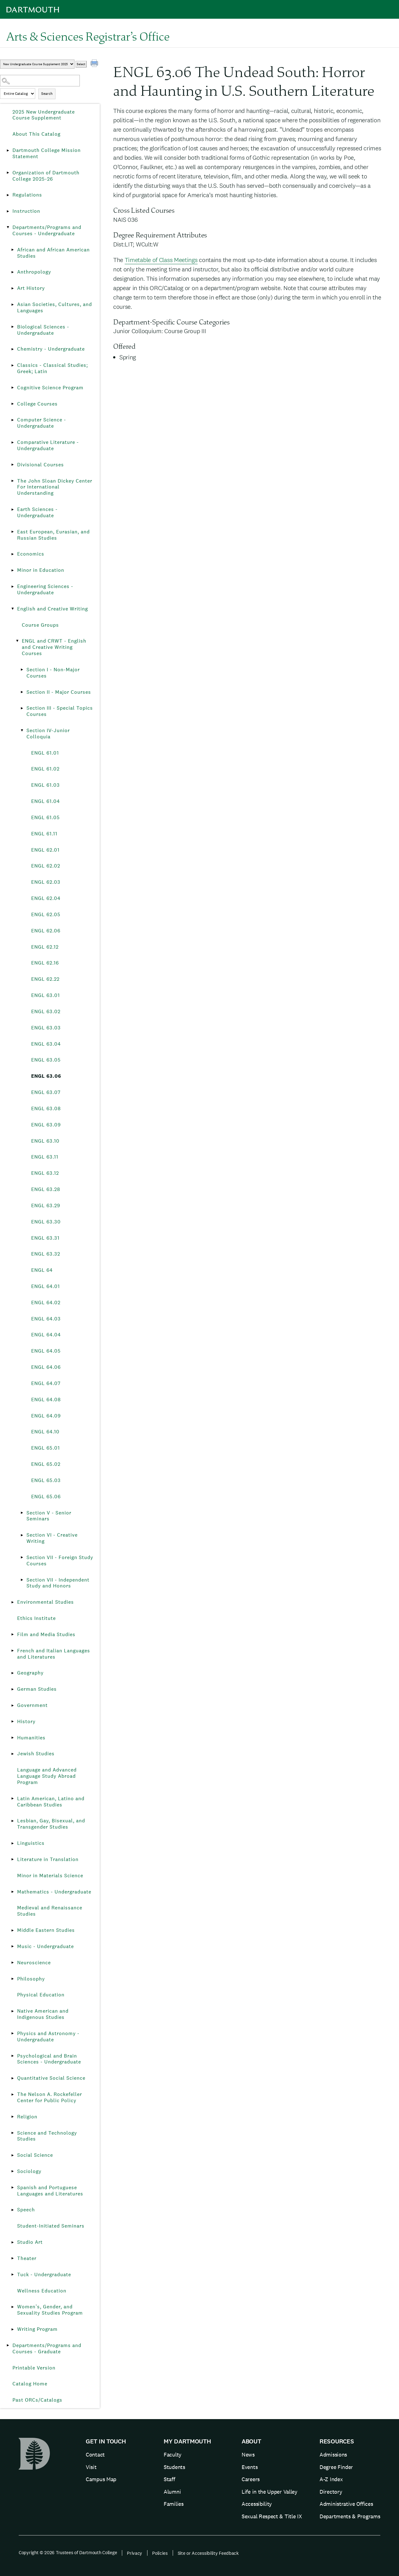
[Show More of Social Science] (12, 2155)
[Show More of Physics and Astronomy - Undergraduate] (12, 2033)
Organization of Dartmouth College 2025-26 (45, 175)
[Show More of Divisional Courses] (12, 465)
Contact (95, 2454)
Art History (31, 288)
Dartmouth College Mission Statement (46, 153)
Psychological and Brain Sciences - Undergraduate (49, 2059)
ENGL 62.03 (45, 882)
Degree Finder (336, 2467)
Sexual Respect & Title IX (272, 2516)
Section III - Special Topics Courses (59, 711)
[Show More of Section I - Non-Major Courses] (22, 670)
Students (174, 2467)
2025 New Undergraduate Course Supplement (43, 115)
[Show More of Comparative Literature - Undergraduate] (12, 442)
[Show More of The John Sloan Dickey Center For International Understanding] (12, 481)
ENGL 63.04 (46, 1044)
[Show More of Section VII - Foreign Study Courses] (22, 1557)
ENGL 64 (42, 1270)
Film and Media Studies (46, 1634)
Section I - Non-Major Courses (53, 672)
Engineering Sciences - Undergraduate (45, 589)
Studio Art (30, 2242)
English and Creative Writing (52, 608)
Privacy (134, 2553)
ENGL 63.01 (45, 995)
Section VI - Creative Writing (52, 1538)
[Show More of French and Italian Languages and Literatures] (12, 1651)
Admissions (333, 2454)
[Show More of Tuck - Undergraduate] (12, 2275)
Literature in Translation (48, 1859)
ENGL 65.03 (46, 1480)
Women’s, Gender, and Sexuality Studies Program (50, 2309)
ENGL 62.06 (45, 930)
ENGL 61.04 (45, 801)
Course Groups (40, 625)
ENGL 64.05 (46, 1351)
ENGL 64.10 (45, 1431)
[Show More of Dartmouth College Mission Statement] (8, 150)
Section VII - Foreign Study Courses (59, 1560)
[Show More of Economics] (12, 554)
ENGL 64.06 (46, 1367)
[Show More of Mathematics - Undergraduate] (12, 1892)
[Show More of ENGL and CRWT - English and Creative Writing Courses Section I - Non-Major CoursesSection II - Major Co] (17, 641)
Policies (160, 2553)
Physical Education (41, 1994)
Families (174, 2503)
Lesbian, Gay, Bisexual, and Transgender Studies (51, 1823)
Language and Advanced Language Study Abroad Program (47, 1776)
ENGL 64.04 (46, 1334)
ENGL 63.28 (45, 1189)
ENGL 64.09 (46, 1415)
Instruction (26, 211)
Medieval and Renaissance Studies (49, 1910)
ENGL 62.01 (45, 850)
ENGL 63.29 (45, 1205)
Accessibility (257, 2503)
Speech (26, 2209)
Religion (27, 2116)
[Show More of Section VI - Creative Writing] (22, 1535)
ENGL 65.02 (45, 1464)
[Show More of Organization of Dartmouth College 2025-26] (8, 173)
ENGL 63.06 (46, 1076)
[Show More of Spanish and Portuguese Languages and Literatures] (12, 2188)
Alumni (172, 2491)
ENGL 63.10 (45, 1141)
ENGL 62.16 (45, 963)
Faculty (172, 2454)
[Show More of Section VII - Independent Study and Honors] (22, 1580)
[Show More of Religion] (12, 2117)
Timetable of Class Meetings (161, 260)
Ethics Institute (36, 1618)
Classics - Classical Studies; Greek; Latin (52, 368)
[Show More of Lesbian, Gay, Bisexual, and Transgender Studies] (12, 1821)
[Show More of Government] (12, 1705)
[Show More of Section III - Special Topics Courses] (22, 708)
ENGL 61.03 (45, 785)
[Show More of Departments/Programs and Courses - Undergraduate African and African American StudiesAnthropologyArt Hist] (8, 227)
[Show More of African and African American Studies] (12, 250)
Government (32, 1705)
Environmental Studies (45, 1602)
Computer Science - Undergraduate (41, 422)
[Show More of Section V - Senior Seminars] (22, 1513)
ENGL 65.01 (45, 1448)
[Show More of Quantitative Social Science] (12, 2078)
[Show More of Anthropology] (12, 272)
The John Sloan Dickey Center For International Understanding (54, 487)
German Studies (37, 1689)
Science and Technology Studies (47, 2136)
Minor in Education (40, 570)
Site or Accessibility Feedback (208, 2553)
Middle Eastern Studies (46, 1930)
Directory (331, 2491)
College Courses (37, 404)
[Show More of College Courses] (12, 404)
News (248, 2454)
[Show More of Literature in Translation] (12, 1859)
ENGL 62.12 (45, 947)
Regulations (27, 195)
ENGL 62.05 (45, 914)
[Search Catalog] (40, 80)
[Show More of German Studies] (12, 1689)
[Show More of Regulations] (8, 195)
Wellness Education (41, 2290)
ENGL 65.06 (46, 1496)
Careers (251, 2479)
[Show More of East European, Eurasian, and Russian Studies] (12, 532)
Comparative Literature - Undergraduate (48, 445)
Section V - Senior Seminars (48, 1515)
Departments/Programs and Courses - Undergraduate (46, 230)
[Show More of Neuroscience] (12, 1963)
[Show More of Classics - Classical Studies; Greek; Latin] (12, 365)
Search (47, 93)
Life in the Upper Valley (269, 2491)
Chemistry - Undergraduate (51, 349)
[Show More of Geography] (12, 1673)
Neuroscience (34, 1962)
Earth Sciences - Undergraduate (37, 512)
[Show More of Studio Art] (12, 2242)
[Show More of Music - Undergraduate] (12, 1946)
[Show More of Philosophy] (12, 1979)
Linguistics (31, 1843)
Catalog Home (29, 2383)
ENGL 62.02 (45, 866)
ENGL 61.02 (45, 769)
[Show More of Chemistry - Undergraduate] (12, 349)
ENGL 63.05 (46, 1060)
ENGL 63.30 (46, 1221)
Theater (26, 2258)
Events (249, 2467)
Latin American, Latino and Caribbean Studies (50, 1801)
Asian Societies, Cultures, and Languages (54, 307)
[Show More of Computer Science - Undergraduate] (12, 420)
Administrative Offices (346, 2503)
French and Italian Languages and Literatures (53, 1653)
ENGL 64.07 (45, 1383)
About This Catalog (36, 134)
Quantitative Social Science (51, 2078)
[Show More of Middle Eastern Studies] (12, 1930)
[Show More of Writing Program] (12, 2329)
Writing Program (37, 2329)
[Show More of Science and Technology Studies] (12, 2133)
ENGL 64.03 (46, 1318)
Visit (91, 2467)
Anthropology (34, 272)
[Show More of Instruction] (8, 211)
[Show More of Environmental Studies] (12, 1602)
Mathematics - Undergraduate (54, 1891)
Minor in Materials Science (50, 1875)
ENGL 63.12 (45, 1173)
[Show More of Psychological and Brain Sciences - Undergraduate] (12, 2056)
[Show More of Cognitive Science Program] (12, 388)
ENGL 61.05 (45, 817)
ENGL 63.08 (46, 1108)
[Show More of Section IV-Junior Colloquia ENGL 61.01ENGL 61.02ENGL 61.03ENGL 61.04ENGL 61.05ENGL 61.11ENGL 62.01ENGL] (22, 730)
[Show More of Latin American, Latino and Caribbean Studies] (12, 1799)
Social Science (35, 2155)
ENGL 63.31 (45, 1238)
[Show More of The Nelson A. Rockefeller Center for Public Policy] (12, 2094)
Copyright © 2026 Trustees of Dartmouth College (68, 2552)
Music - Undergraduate (45, 1946)
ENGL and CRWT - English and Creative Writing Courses (54, 647)
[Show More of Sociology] (12, 2171)
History (26, 1721)
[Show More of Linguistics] (12, 1843)
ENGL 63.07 (45, 1092)
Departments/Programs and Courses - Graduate (46, 2348)
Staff (169, 2479)
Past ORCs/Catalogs (37, 2400)
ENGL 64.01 (45, 1286)
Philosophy (31, 1979)
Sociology (29, 2171)
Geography (30, 1673)
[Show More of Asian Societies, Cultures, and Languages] (12, 304)
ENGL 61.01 (45, 753)
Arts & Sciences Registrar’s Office (88, 36)
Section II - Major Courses (58, 692)
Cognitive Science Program (50, 387)
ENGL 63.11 (44, 1157)
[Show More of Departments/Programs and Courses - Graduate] (8, 2345)
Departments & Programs (350, 2516)
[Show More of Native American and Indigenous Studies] (12, 2011)
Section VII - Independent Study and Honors (57, 1583)
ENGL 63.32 (45, 1254)
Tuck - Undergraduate (44, 2274)
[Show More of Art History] (12, 288)
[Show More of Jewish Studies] (12, 1754)
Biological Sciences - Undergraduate (43, 329)
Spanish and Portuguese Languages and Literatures (50, 2190)
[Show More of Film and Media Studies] (12, 1634)
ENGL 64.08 (46, 1399)
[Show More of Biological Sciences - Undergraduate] (12, 327)
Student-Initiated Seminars (50, 2226)
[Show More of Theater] (12, 2258)
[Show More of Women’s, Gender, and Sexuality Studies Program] (12, 2307)
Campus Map (101, 2479)
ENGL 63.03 (46, 1027)
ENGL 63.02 (45, 1011)
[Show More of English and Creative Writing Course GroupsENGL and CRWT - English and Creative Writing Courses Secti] (12, 609)
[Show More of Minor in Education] (12, 570)
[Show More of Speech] (12, 2210)
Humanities (31, 1737)
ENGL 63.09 (46, 1124)
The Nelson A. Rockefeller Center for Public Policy (49, 2097)
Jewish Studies (36, 1753)
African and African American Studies (53, 252)
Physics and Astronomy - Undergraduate (48, 2036)
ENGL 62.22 (45, 979)
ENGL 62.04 (45, 898)
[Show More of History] (12, 1721)
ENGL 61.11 (44, 833)
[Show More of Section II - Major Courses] (22, 692)
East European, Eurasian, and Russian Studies (53, 534)
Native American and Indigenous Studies (43, 2014)
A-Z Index (331, 2479)
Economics (30, 554)
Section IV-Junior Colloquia (48, 733)
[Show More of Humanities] (12, 1738)
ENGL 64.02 (45, 1302)
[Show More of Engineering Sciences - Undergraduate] (12, 586)
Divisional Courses (40, 464)
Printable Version (33, 2368)
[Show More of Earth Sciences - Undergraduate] (12, 509)
